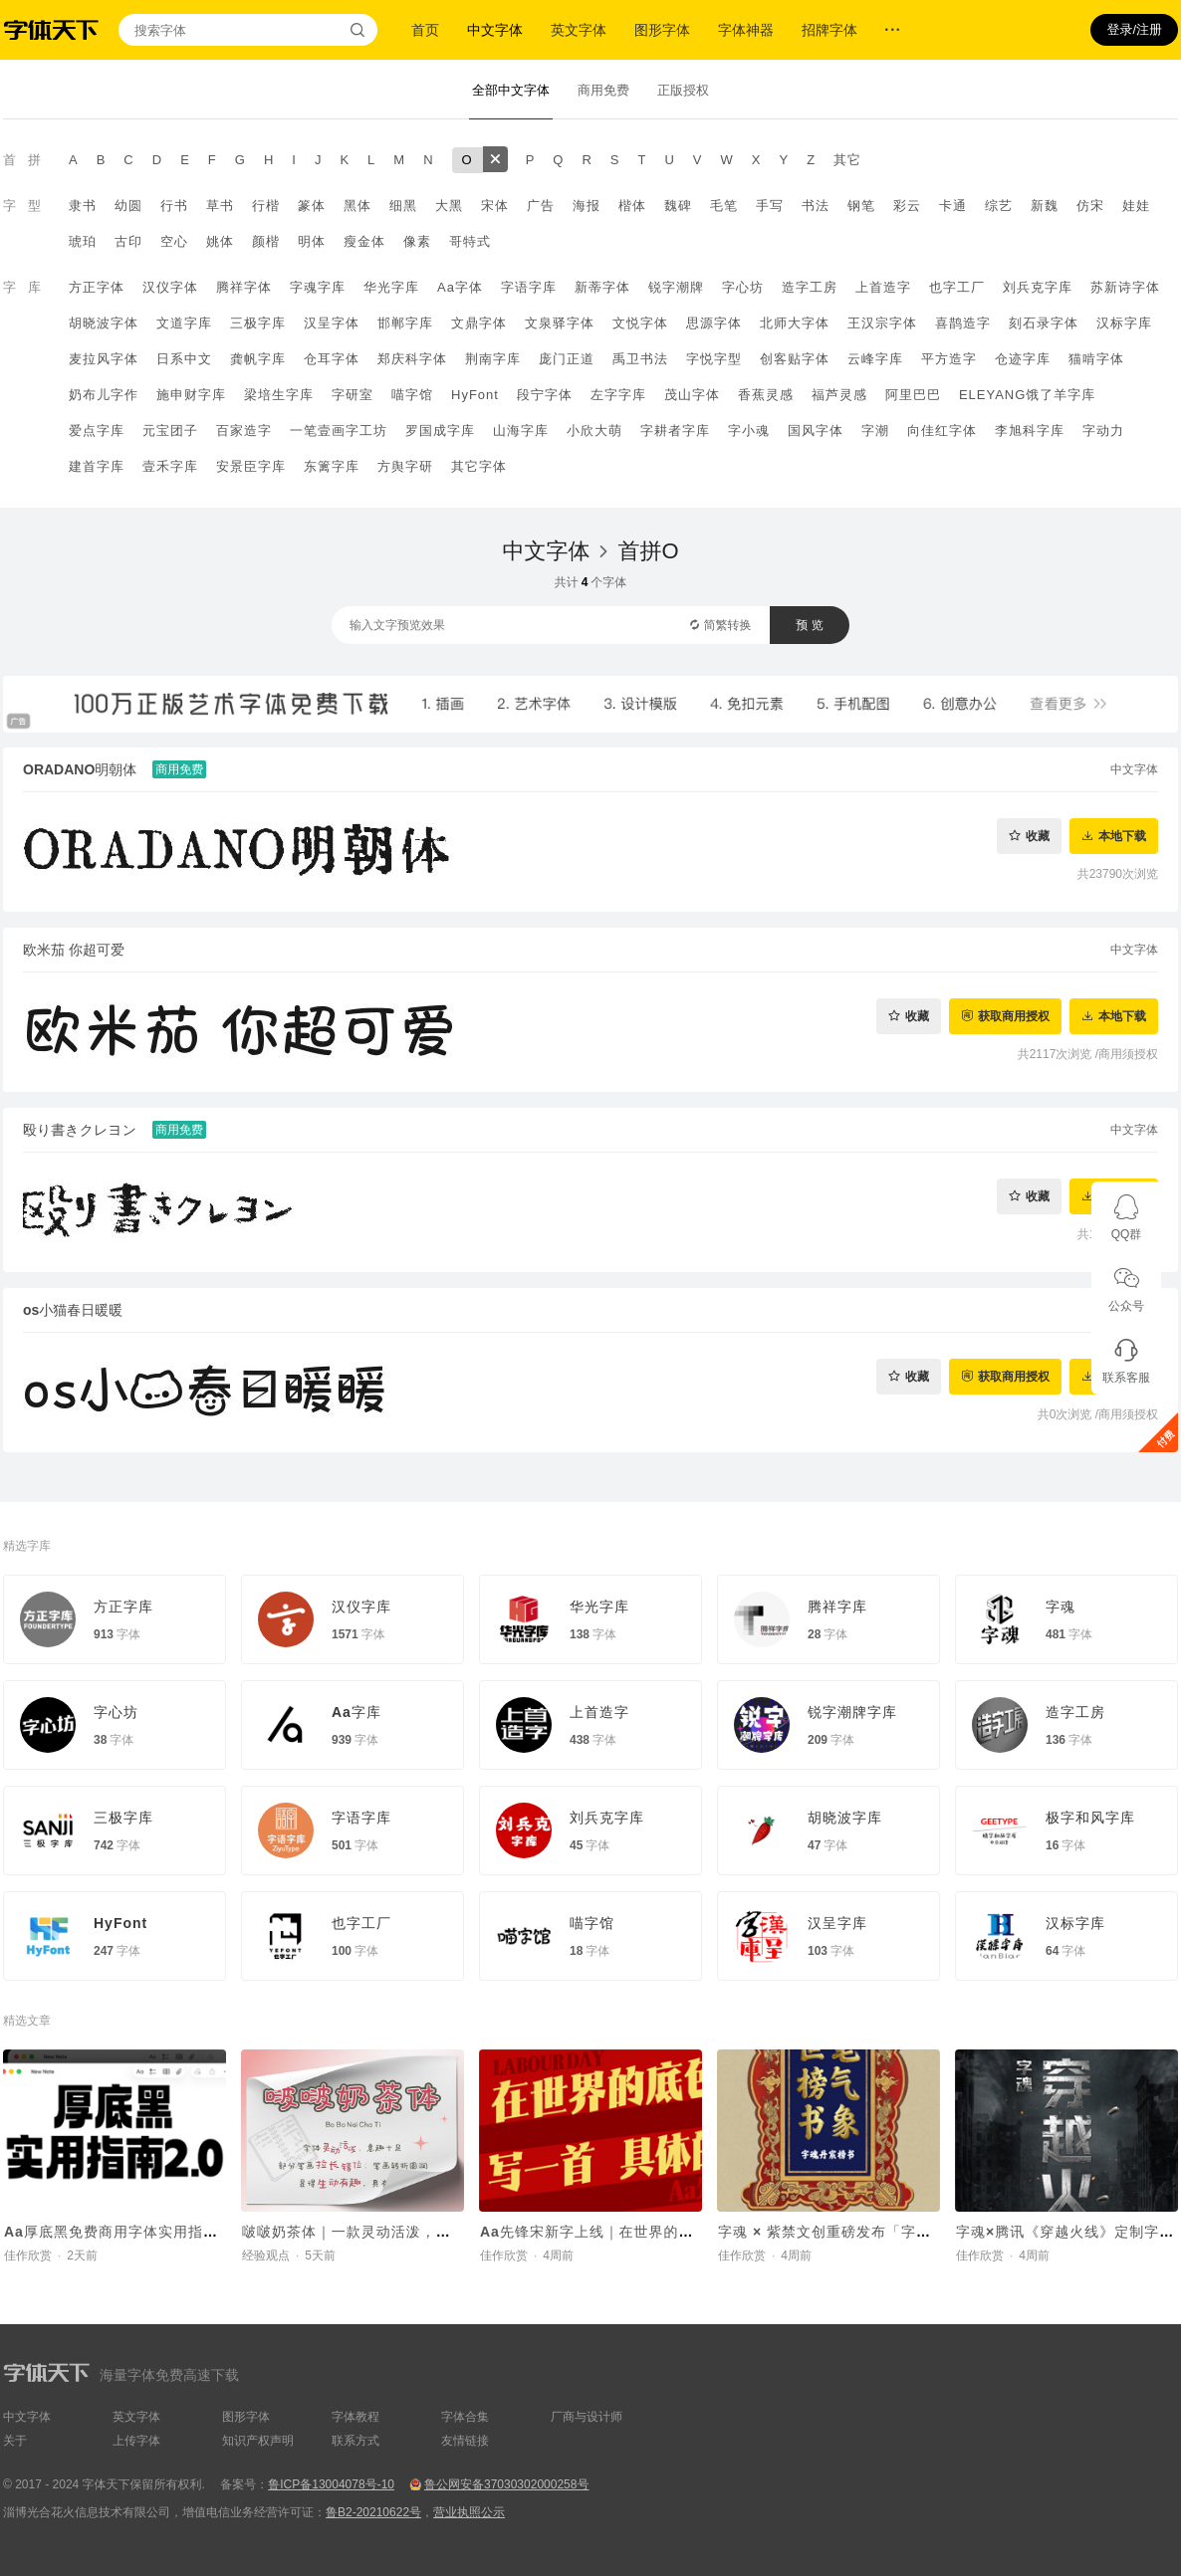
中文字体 (495, 30)
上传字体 (136, 2441)
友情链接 (465, 2441)
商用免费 (603, 90)
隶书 (83, 205)
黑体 (357, 205)
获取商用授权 (1014, 1015)
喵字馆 (412, 394)
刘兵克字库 (1037, 287)
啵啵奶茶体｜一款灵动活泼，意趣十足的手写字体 (406, 2232)
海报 (586, 205)
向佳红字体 (942, 430)
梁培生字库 (279, 394)
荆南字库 (493, 358)
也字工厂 (957, 287)
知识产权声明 (258, 2441)
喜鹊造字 (963, 323)
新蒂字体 (602, 287)
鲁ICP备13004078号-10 (331, 2484)
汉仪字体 (170, 287)
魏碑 (678, 205)
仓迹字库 (1023, 358)
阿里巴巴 (913, 394)
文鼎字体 (479, 323)
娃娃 (1136, 205)
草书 (220, 205)
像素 (417, 241)
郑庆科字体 (412, 358)
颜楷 (266, 241)
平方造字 (949, 358)
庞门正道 (566, 358)
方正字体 (96, 287)
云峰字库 (875, 358)
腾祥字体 (244, 287)
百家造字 (244, 430)
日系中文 (184, 358)
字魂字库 (318, 287)
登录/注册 (1134, 29)
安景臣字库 (251, 466)
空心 (174, 241)
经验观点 (266, 2255)
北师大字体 (794, 323)
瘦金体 (364, 241)
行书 (174, 205)
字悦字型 (714, 358)
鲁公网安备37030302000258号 (506, 2484)
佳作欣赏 (28, 2255)
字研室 (352, 394)
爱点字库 (96, 430)
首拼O (647, 550)
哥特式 (470, 241)
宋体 (495, 205)
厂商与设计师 (586, 2417)
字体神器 (746, 30)
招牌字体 (829, 30)
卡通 (953, 205)
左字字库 (618, 394)
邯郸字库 (405, 323)
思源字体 (714, 323)
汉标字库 (1124, 323)
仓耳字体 (331, 358)
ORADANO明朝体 (79, 769)
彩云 (907, 205)
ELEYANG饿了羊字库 (1027, 394)
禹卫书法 (640, 358)
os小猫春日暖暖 (72, 1310)
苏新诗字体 (1125, 287)
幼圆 (128, 205)
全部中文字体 (511, 90)
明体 (312, 241)
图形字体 (662, 30)
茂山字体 (692, 394)
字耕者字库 (675, 430)
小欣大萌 (594, 430)
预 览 (809, 625)
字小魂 (749, 430)
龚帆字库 (258, 358)
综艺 (999, 205)
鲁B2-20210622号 (373, 2512)
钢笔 (861, 205)
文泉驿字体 (559, 323)
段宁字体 (545, 394)
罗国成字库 (440, 430)
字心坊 (743, 287)
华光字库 (391, 287)
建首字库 (96, 466)
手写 (770, 205)
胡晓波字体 (103, 323)
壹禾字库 (170, 466)
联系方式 (355, 2441)
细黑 (403, 205)
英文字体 (578, 30)
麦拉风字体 (103, 358)
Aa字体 (460, 287)
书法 (815, 205)
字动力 (1103, 430)
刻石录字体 (1043, 323)
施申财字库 (191, 394)
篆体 (312, 205)
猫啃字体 (1096, 358)
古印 (128, 241)
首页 (425, 30)
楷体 (632, 205)
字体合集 (465, 2417)
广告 (541, 205)
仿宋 (1090, 205)
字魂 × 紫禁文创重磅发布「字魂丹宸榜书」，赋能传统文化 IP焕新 (939, 2232)
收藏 (1038, 835)
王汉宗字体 (882, 323)
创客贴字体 (794, 358)
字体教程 (355, 2417)
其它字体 (479, 466)
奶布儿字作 (103, 394)
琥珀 (83, 241)
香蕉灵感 (766, 394)
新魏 (1045, 205)
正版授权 (683, 90)
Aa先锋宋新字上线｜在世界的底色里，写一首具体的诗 (661, 2232)
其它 (847, 159)
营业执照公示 (469, 2512)
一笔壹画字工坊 (338, 430)
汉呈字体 (331, 323)
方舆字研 (405, 466)
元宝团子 (170, 430)
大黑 (449, 205)
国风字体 (815, 430)
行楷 (266, 205)
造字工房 (809, 287)
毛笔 (724, 205)
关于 (15, 2441)
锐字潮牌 (676, 287)
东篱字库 (331, 466)
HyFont (475, 394)
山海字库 (521, 430)
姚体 (220, 241)
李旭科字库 (1029, 430)
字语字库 (529, 287)
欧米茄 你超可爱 (73, 950)
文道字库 (184, 323)
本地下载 (1122, 835)
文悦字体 (640, 323)
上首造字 (883, 287)
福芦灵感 (839, 394)
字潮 (875, 430)
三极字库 (258, 323)
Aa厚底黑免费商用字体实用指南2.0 (122, 2232)
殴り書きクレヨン (79, 1130)
